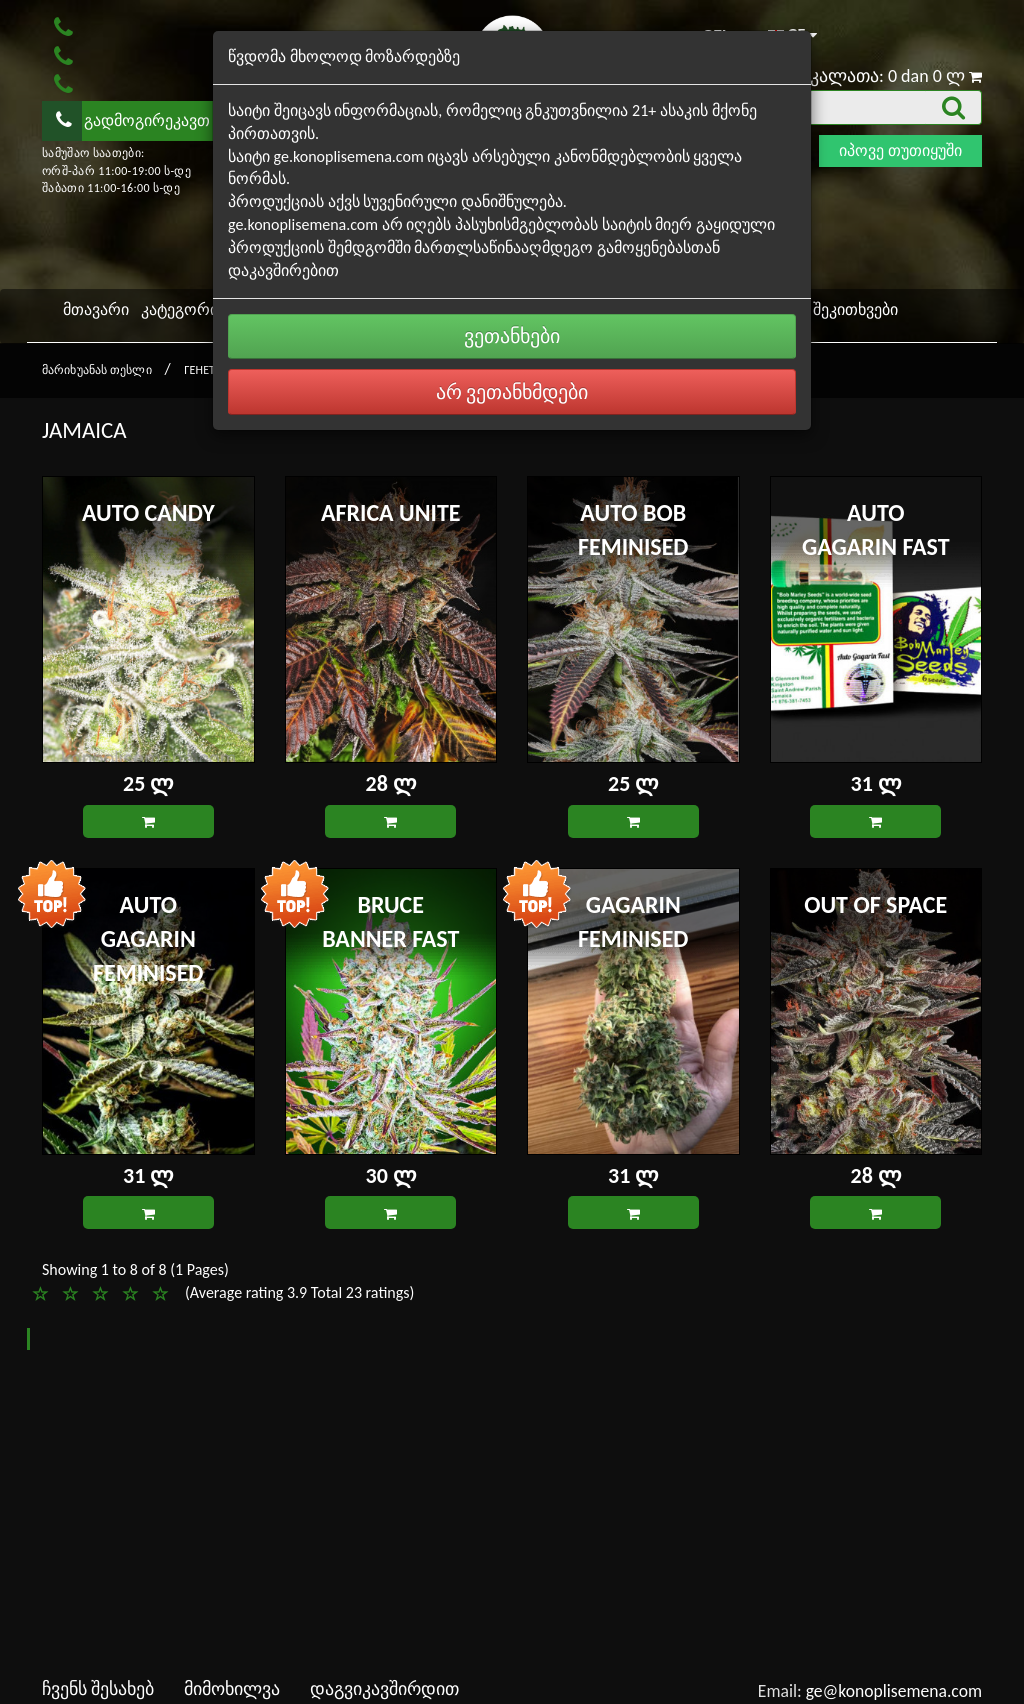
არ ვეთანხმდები (512, 392)
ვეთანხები (512, 336)
